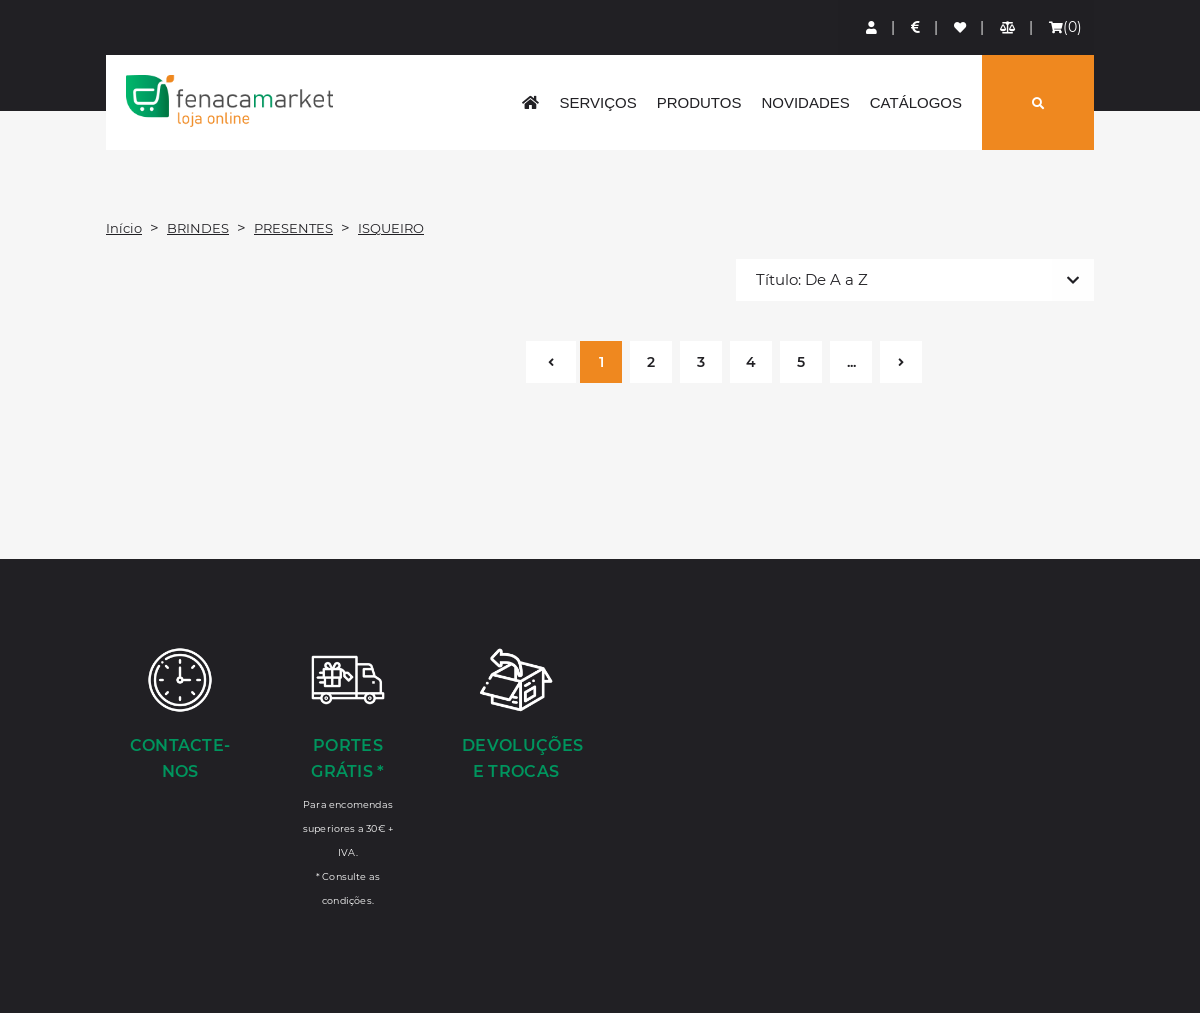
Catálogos (916, 102)
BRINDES (198, 228)
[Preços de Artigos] (916, 27)
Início (124, 228)
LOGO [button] (229, 101)
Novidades (805, 102)
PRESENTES (293, 228)
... (851, 362)
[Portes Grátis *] (348, 776)
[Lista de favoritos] (961, 27)
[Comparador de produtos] (1008, 27)
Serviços (597, 102)
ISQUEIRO (391, 228)
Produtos (699, 102)
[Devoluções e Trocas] (516, 716)
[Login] (872, 27)
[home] (530, 102)
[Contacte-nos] (180, 716)
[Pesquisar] (1038, 102)
